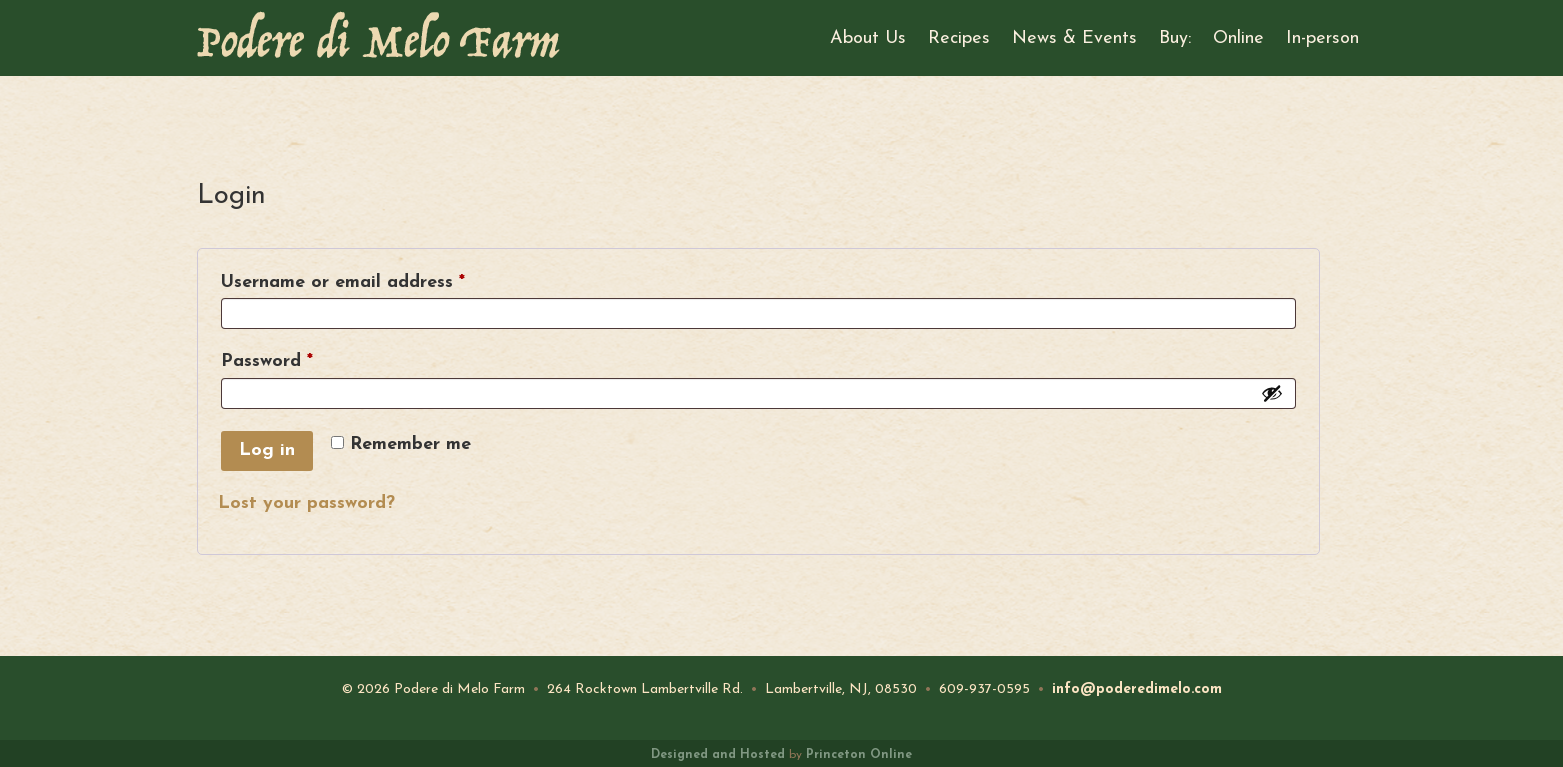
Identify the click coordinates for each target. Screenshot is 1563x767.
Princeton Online (859, 755)
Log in (267, 450)
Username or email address (380, 282)
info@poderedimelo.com (1137, 689)
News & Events (1074, 38)
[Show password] (1272, 393)
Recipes (959, 38)
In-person (1322, 38)
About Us (868, 38)
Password (304, 361)
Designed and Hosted (718, 755)
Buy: (1175, 38)
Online (1238, 38)
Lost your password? (306, 503)
